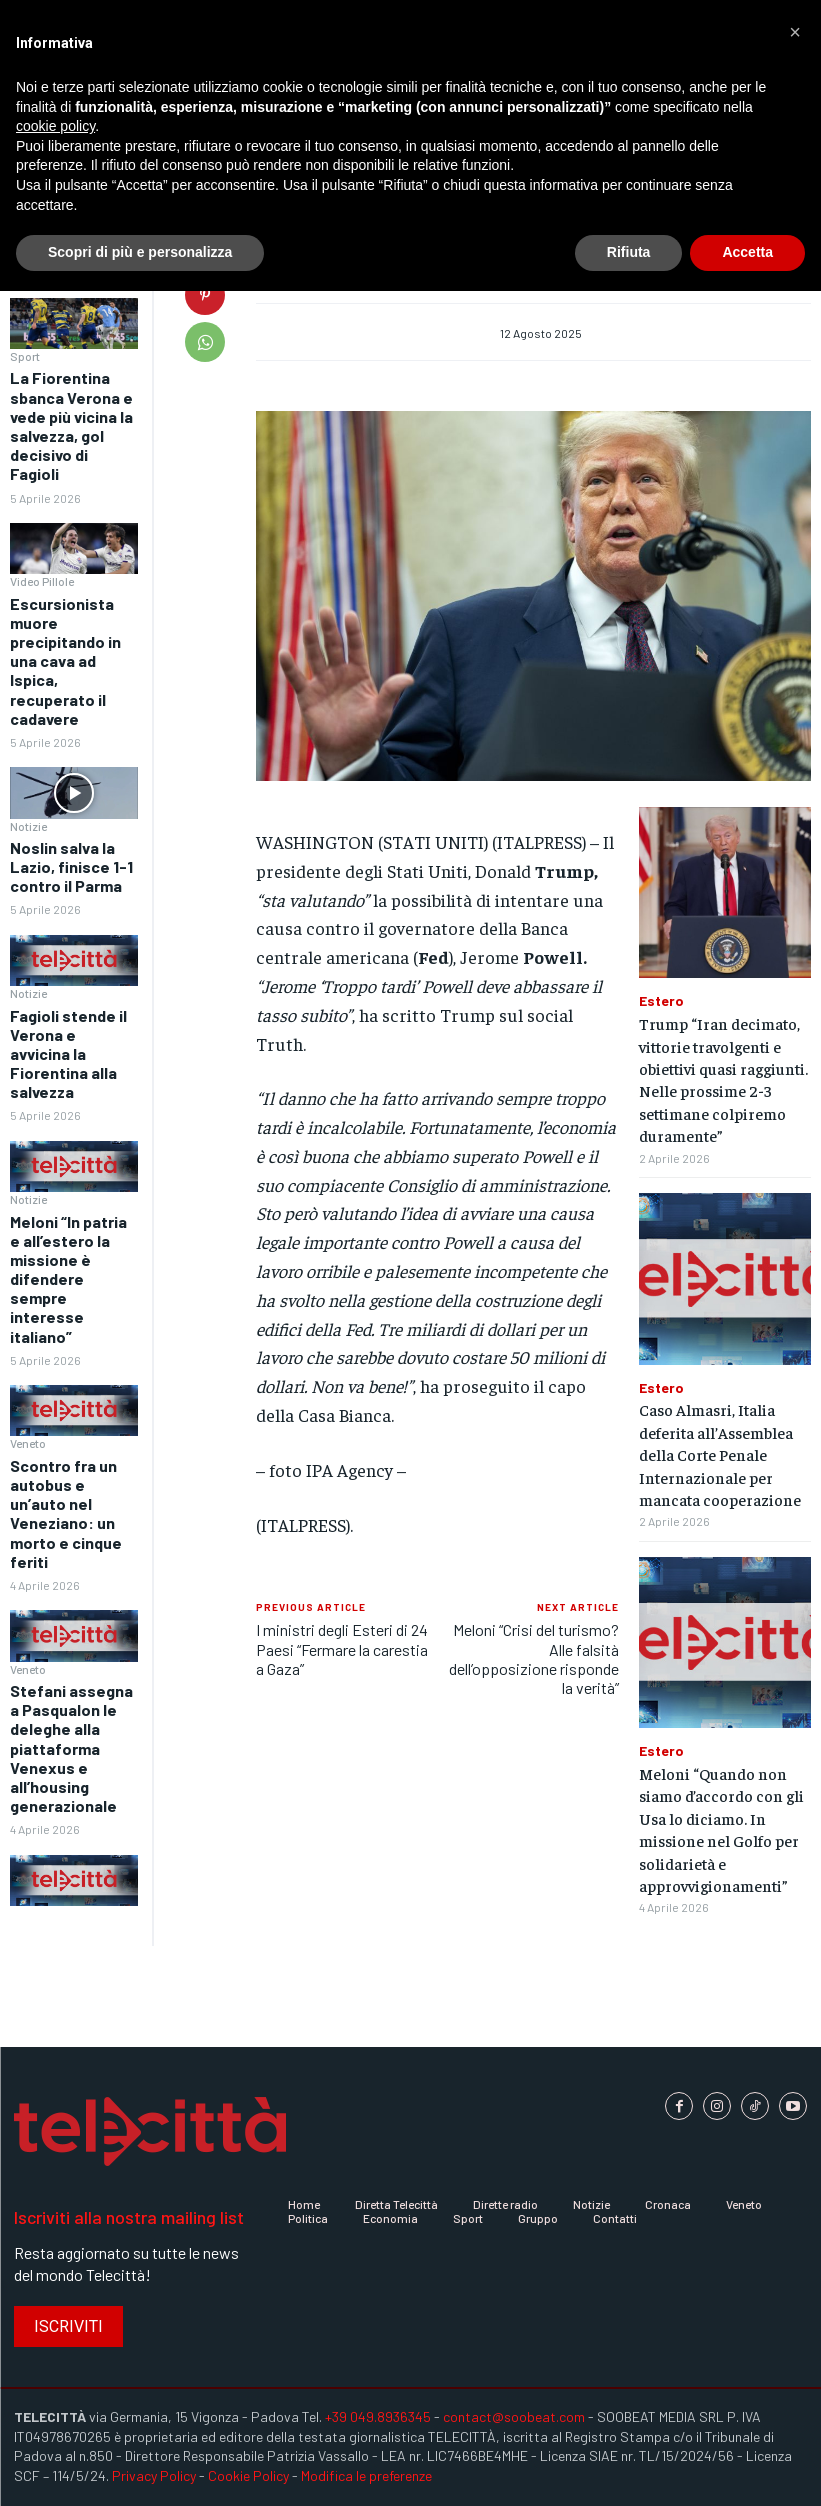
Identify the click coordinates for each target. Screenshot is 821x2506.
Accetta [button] (747, 252)
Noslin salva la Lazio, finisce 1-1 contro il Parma (71, 866)
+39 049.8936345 (378, 2416)
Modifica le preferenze (366, 2475)
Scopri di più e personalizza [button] (140, 252)
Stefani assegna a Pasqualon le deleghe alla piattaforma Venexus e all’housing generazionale (71, 1748)
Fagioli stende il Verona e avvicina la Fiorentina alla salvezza (68, 1054)
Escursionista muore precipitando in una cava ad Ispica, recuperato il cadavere (65, 661)
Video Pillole (42, 581)
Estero (661, 1001)
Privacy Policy (154, 2475)
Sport (25, 356)
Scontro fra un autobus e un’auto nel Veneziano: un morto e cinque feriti (66, 1513)
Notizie (28, 826)
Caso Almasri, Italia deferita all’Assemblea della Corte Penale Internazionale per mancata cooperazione (720, 1454)
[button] (795, 32)
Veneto (28, 1443)
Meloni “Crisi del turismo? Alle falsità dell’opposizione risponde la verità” (534, 1658)
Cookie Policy (248, 2475)
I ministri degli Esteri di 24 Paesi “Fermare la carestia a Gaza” (342, 1648)
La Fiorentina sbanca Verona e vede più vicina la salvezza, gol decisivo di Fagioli (71, 425)
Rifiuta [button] (629, 252)
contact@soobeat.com (514, 2416)
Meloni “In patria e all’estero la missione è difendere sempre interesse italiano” (68, 1279)
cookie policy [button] (55, 126)
